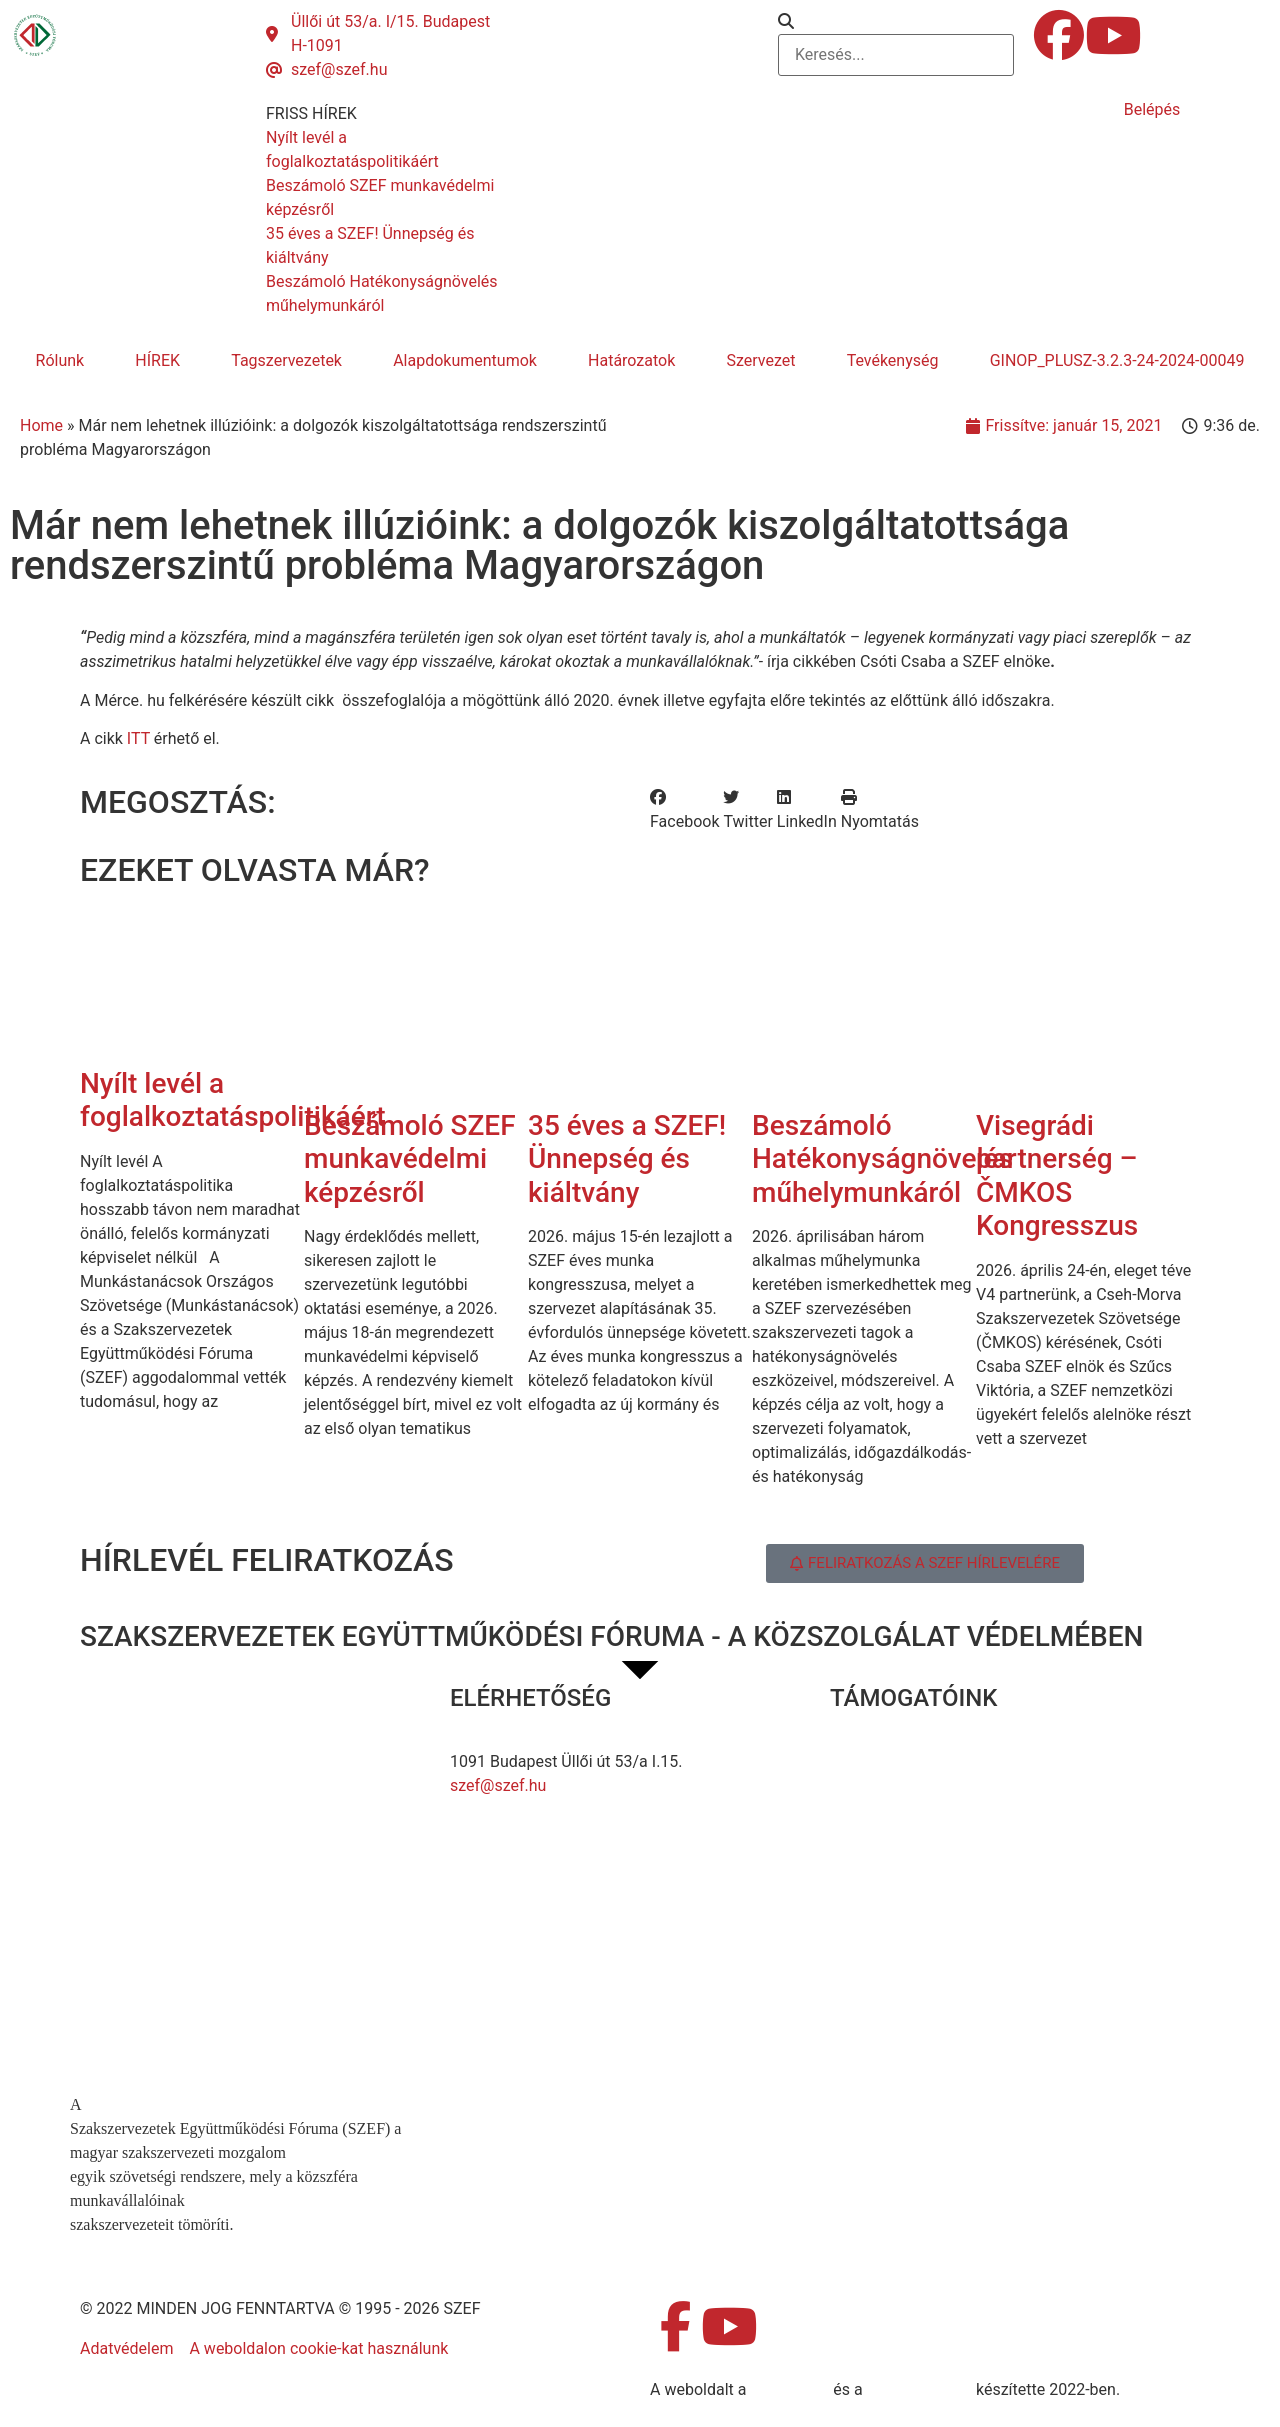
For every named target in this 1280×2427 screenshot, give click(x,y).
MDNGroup (789, 2389)
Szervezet (760, 360)
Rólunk (60, 360)
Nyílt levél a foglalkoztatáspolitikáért (233, 1100)
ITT (138, 738)
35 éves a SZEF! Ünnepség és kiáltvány (627, 1159)
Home (41, 425)
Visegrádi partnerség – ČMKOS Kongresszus (1057, 1176)
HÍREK (157, 360)
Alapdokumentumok (465, 360)
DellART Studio (919, 2389)
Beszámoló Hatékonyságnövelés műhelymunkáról (882, 1159)
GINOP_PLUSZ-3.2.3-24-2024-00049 (1117, 360)
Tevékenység (893, 360)
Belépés (1152, 109)
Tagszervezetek (286, 360)
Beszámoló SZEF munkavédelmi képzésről (410, 1159)
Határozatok (631, 360)
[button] (896, 22)
